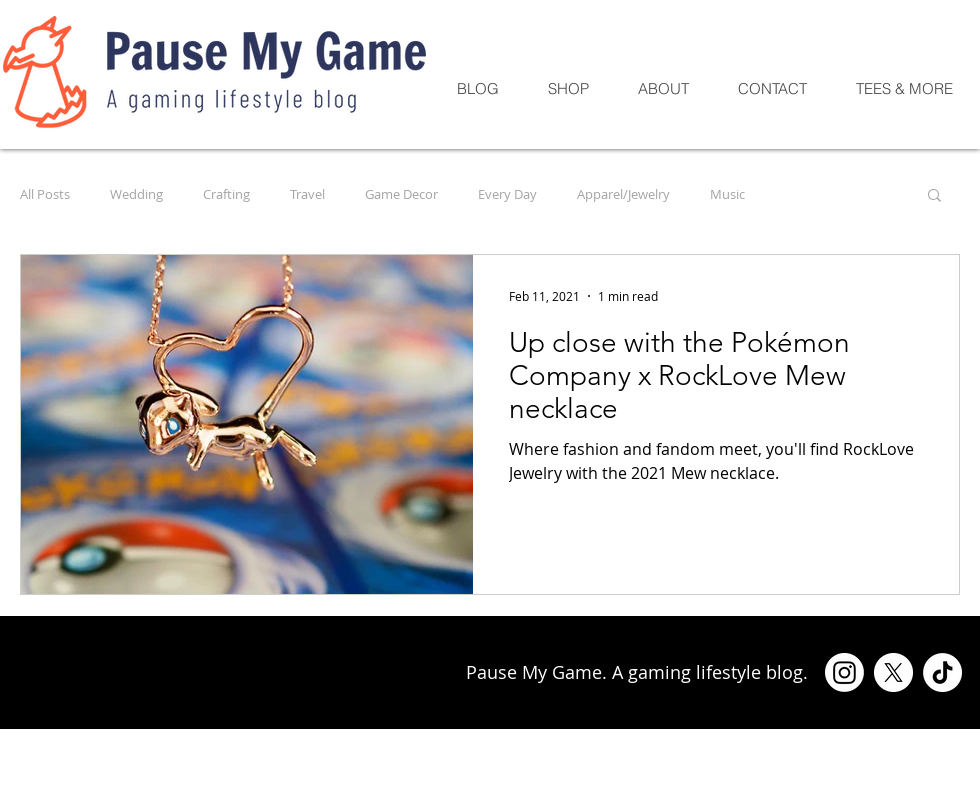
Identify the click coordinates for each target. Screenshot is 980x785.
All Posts (45, 194)
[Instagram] (844, 672)
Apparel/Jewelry (623, 194)
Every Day (507, 194)
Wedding (136, 194)
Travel (307, 194)
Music (727, 194)
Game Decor (401, 194)
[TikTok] (942, 672)
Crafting (226, 194)
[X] (893, 672)
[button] (934, 196)
